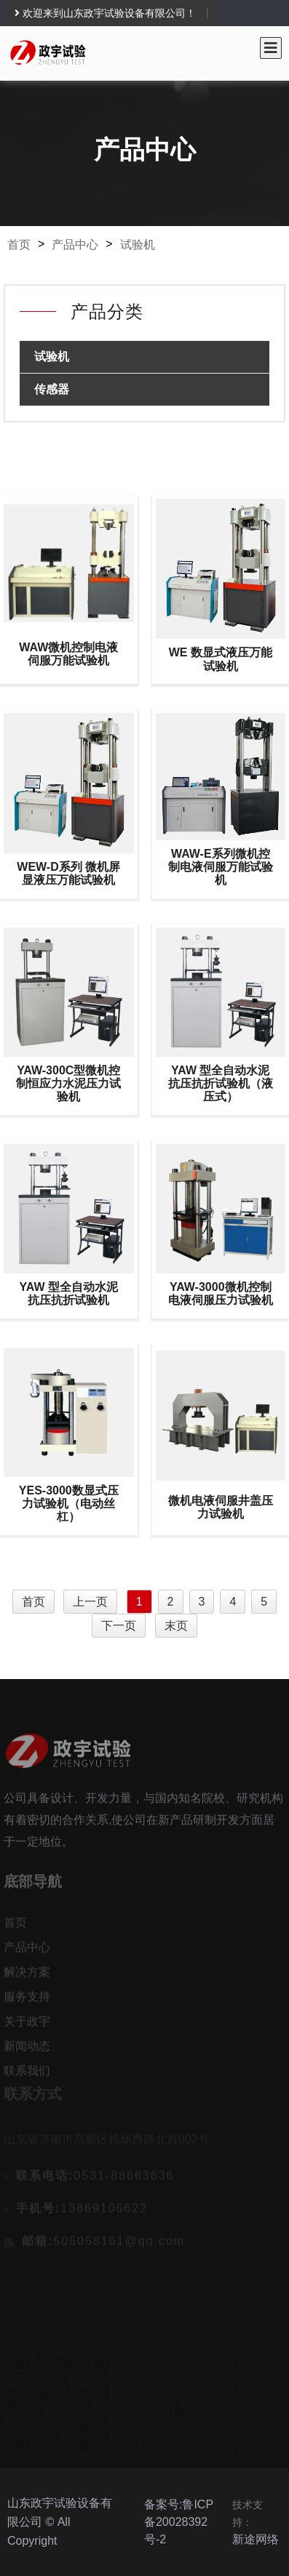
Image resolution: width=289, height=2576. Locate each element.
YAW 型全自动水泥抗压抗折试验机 (69, 1293)
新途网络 (255, 2539)
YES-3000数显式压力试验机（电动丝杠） (69, 1503)
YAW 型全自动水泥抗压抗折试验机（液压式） (220, 1083)
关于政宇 (27, 2024)
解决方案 (27, 1975)
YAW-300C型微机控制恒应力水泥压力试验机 (68, 1083)
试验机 (137, 244)
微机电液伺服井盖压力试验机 (220, 1507)
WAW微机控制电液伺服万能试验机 (68, 654)
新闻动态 (27, 2049)
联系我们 (27, 2074)
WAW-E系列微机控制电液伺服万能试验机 (220, 867)
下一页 (118, 1625)
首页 (19, 244)
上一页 (90, 1601)
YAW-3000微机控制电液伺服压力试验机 (220, 1293)
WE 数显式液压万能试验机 (220, 659)
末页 (176, 1625)
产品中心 (75, 244)
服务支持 (27, 2000)
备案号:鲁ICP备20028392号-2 (178, 2521)
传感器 (51, 389)
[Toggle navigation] (271, 48)
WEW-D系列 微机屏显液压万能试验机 (68, 873)
